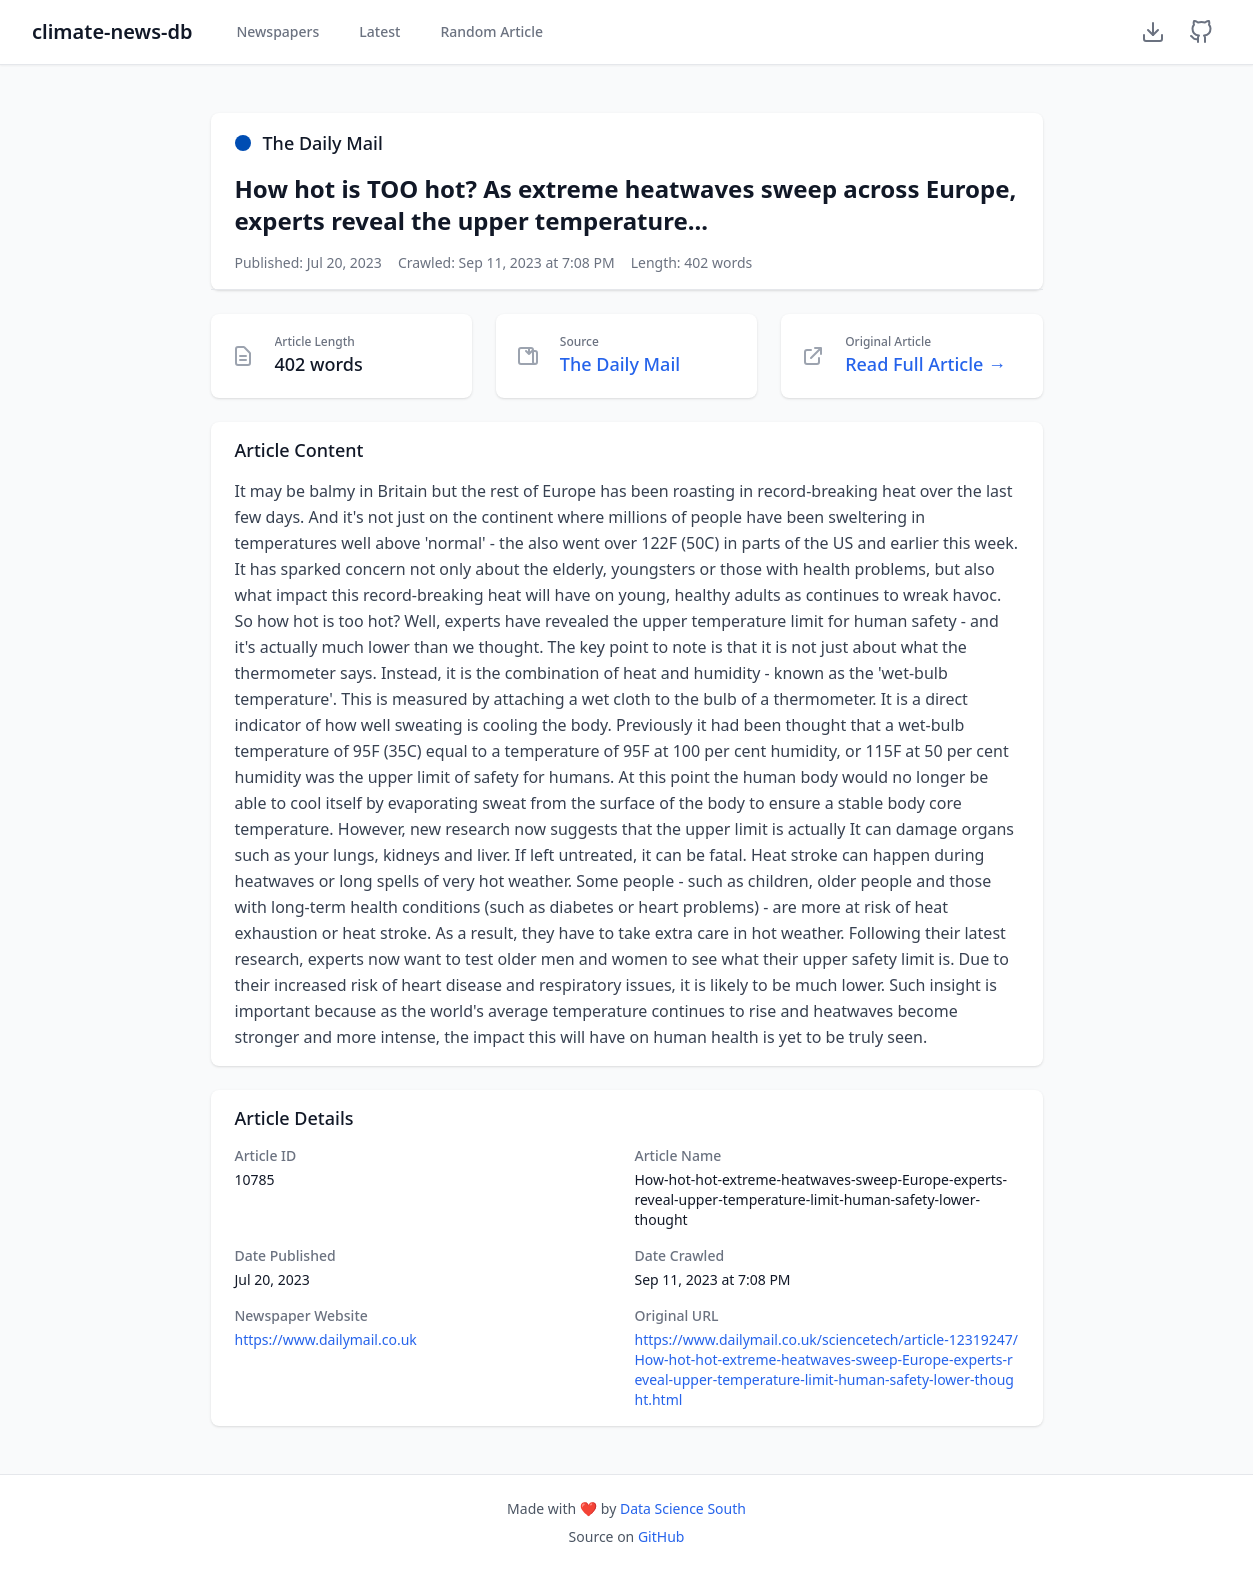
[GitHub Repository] (1201, 32)
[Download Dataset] (1153, 32)
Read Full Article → (925, 364)
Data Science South (683, 1508)
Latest (379, 31)
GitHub (661, 1536)
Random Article (491, 31)
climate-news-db (112, 31)
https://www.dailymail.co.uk (326, 1339)
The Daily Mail (620, 364)
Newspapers (277, 31)
